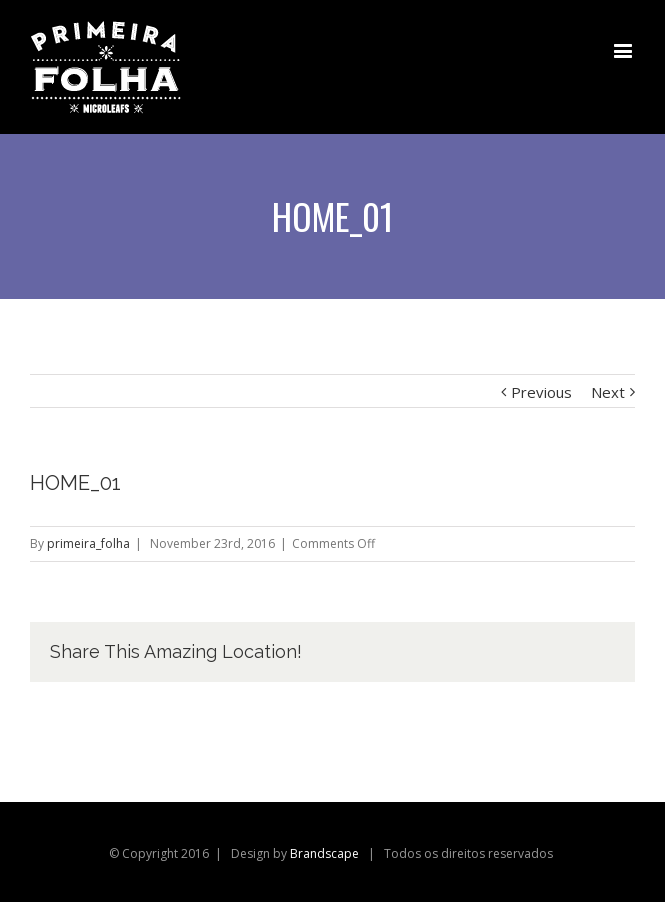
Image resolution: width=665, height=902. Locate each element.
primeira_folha (88, 543)
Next (608, 392)
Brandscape (324, 853)
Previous (541, 392)
